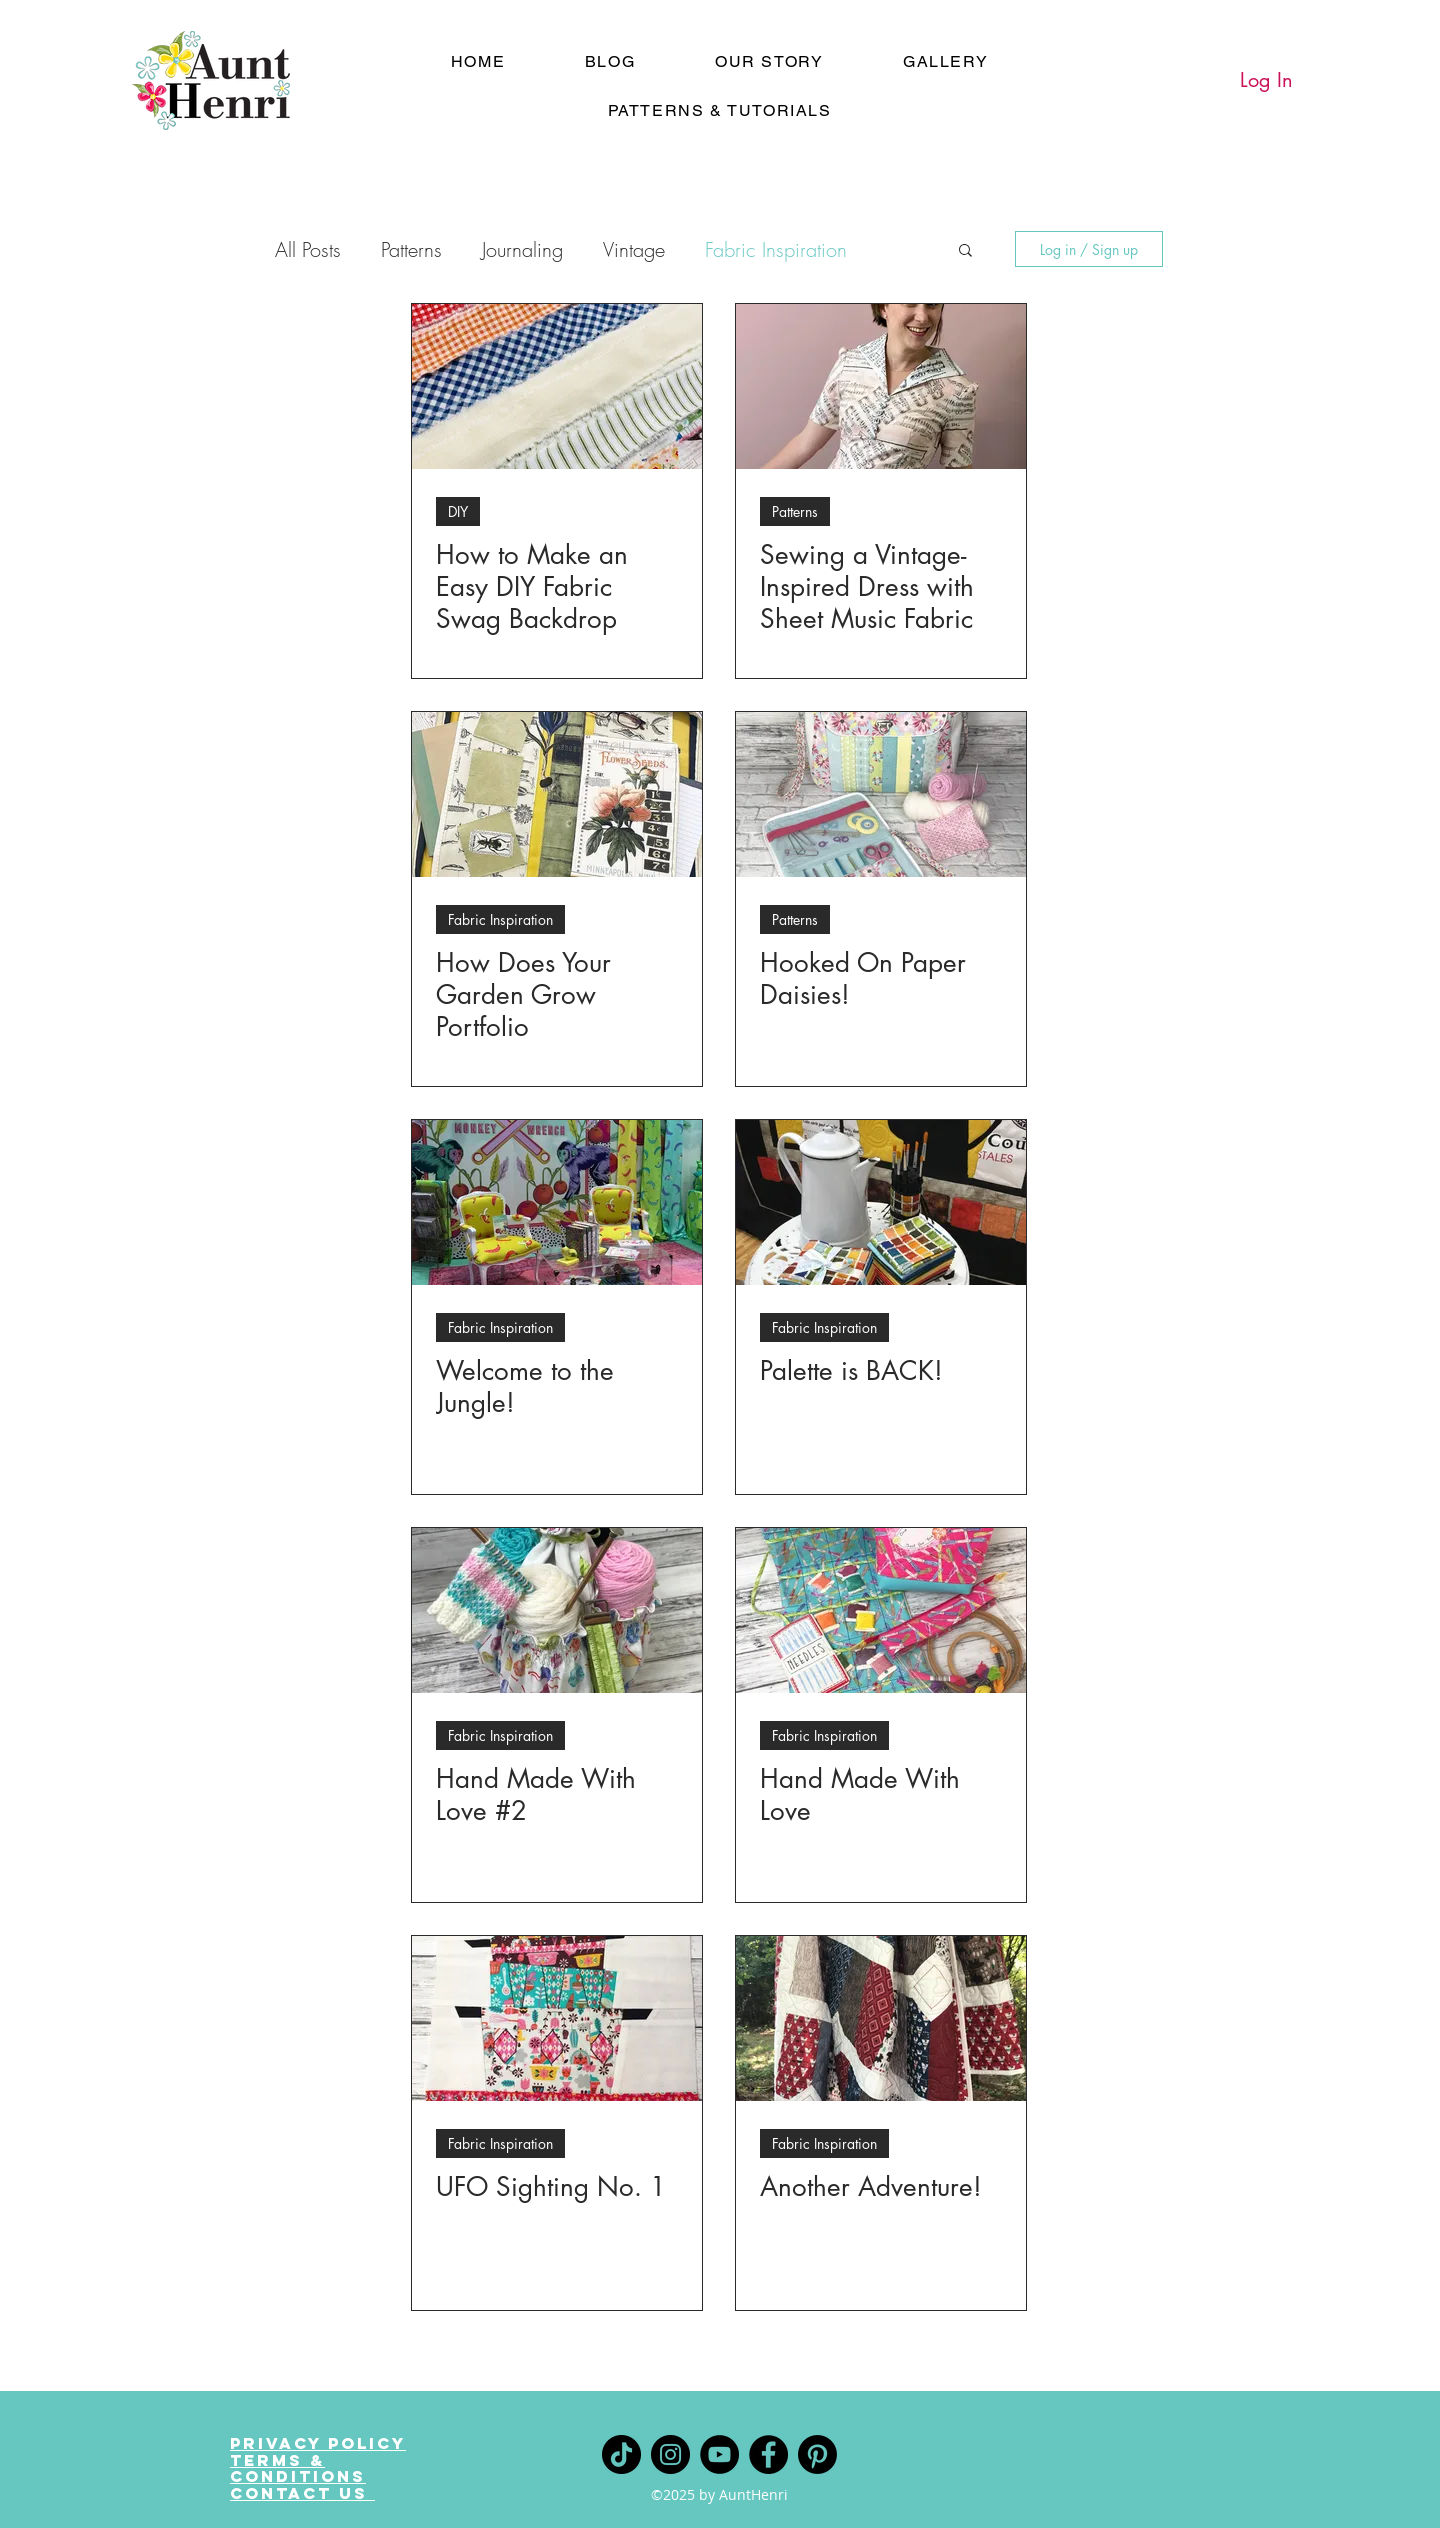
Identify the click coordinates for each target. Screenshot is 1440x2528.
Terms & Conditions (298, 2468)
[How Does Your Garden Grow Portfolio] (557, 794)
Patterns (411, 249)
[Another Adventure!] (881, 2018)
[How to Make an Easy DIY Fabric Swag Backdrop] (557, 386)
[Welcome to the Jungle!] (557, 1202)
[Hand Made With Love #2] (557, 1610)
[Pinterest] (817, 2454)
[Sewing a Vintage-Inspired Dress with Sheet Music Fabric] (881, 386)
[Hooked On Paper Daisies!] (881, 794)
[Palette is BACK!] (881, 1202)
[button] (965, 251)
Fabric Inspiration (776, 249)
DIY (458, 511)
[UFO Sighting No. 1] (557, 2018)
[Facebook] (768, 2454)
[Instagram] (670, 2454)
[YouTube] (719, 2454)
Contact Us (302, 2493)
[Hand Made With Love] (881, 1610)
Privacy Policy (318, 2443)
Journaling (522, 249)
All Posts (308, 249)
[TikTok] (621, 2454)
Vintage (634, 249)
